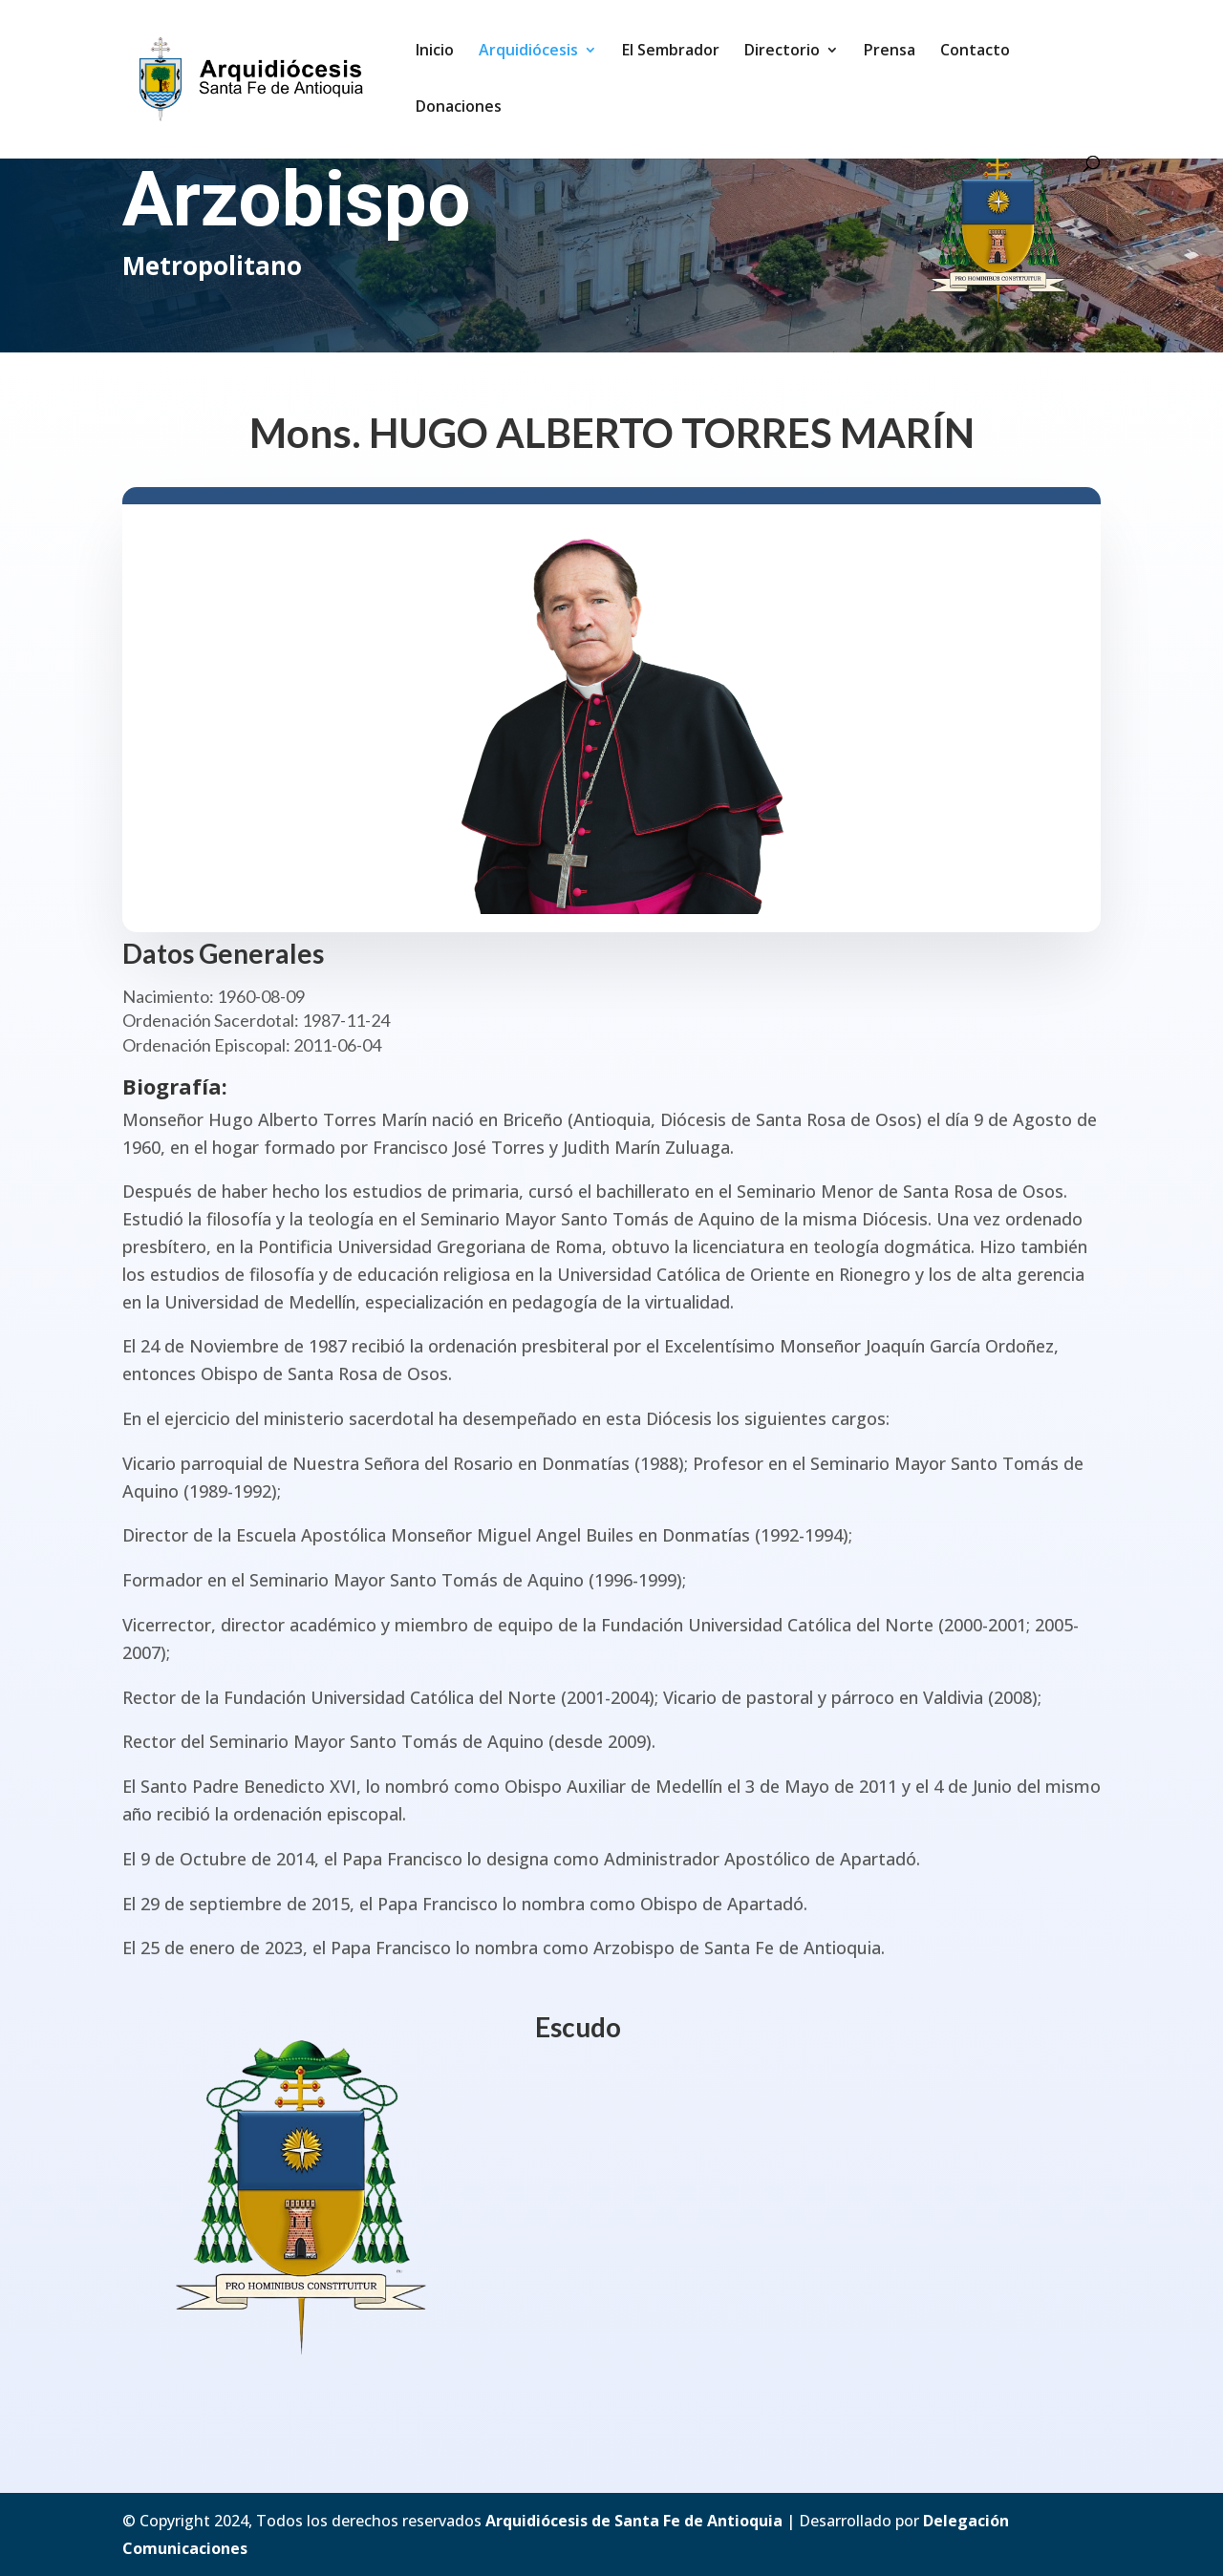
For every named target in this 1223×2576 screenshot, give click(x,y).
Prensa (889, 51)
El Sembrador (670, 51)
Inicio (435, 51)
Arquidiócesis (528, 51)
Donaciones (459, 108)
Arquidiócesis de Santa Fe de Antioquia (634, 2520)
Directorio (782, 51)
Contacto (975, 51)
